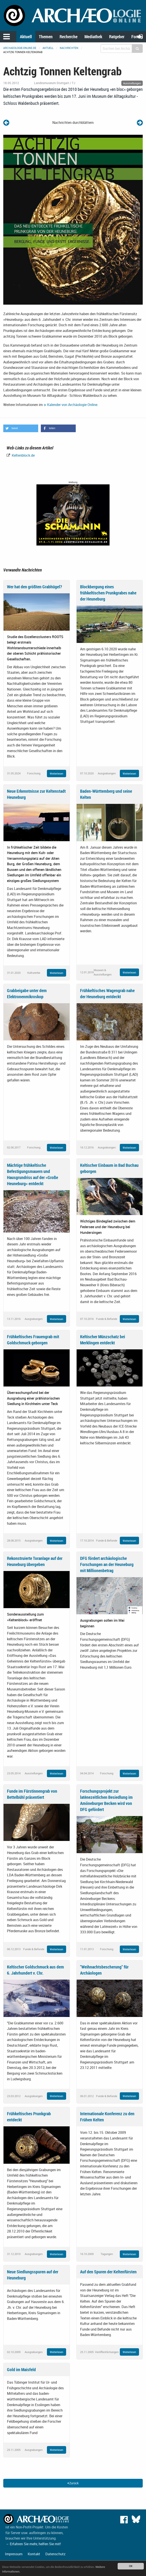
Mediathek (93, 37)
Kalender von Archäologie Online (72, 404)
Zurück (73, 2483)
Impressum (13, 2554)
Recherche (68, 37)
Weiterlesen (56, 773)
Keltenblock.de (23, 455)
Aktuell (26, 37)
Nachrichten (69, 48)
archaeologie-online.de (19, 48)
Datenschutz (55, 2554)
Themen (46, 37)
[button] (20, 428)
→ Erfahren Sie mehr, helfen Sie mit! (33, 2543)
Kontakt (34, 2554)
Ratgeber (116, 37)
